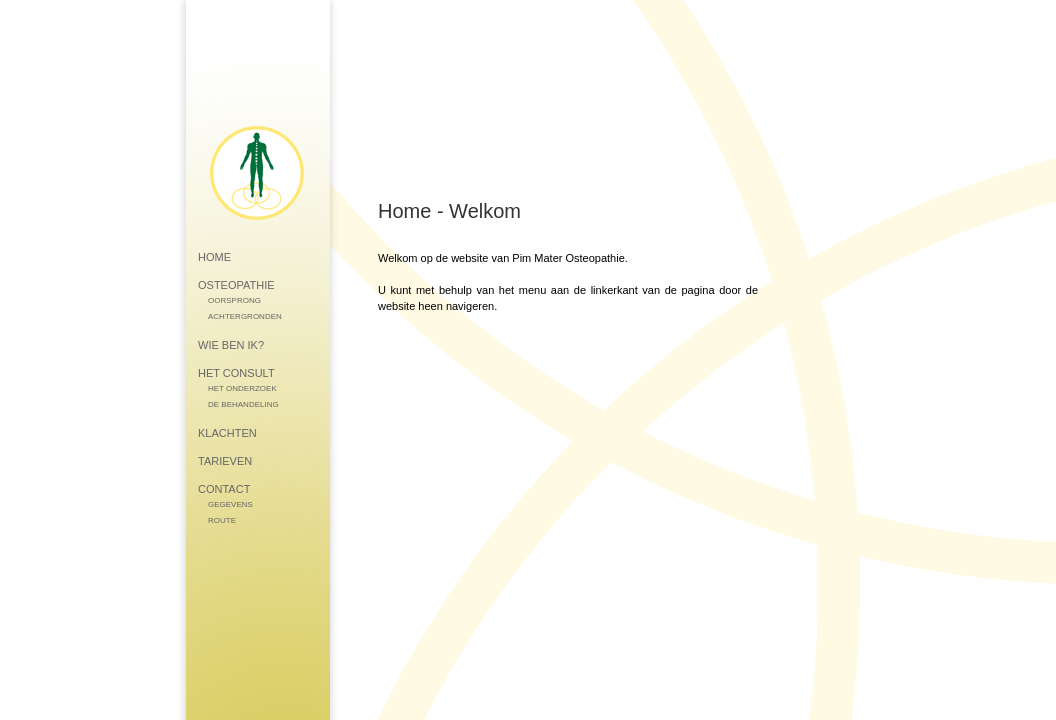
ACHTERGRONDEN (245, 316)
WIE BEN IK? (231, 345)
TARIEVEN (225, 461)
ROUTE (222, 520)
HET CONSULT (236, 373)
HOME (214, 257)
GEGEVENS (230, 504)
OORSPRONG (234, 300)
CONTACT (224, 489)
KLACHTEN (227, 433)
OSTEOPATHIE (236, 285)
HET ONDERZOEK (242, 388)
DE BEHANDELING (243, 404)
